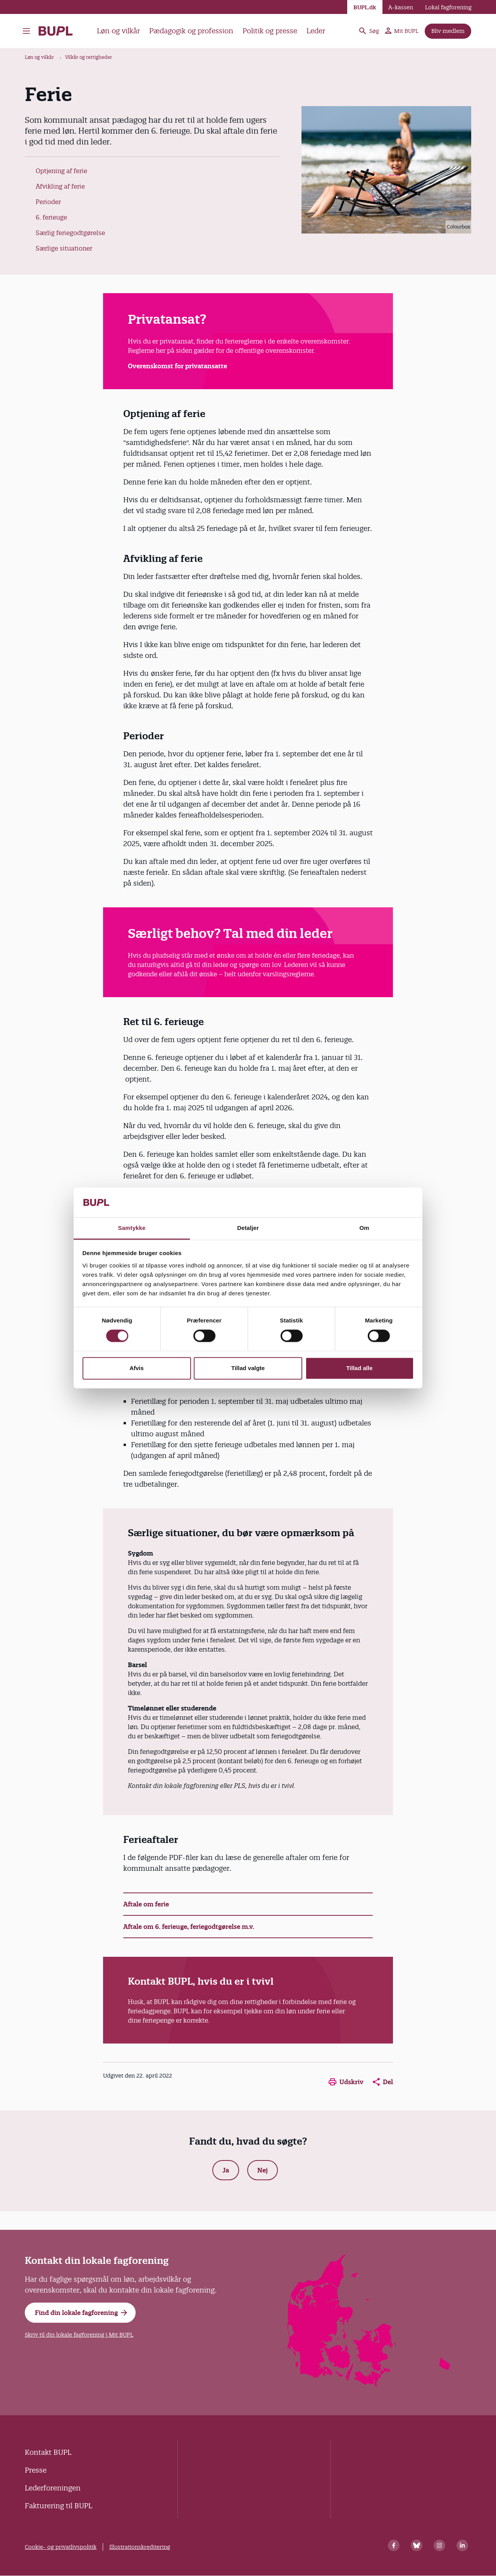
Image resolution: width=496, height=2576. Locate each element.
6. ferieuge (51, 217)
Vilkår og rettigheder (88, 57)
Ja (225, 2170)
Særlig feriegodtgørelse (70, 233)
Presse (35, 2470)
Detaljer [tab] (248, 1227)
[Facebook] (394, 2545)
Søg (368, 31)
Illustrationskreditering (139, 2546)
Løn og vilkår (118, 30)
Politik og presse (270, 30)
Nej (262, 2170)
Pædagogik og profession (191, 30)
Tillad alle (359, 1368)
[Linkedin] (462, 2545)
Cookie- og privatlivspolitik (60, 2546)
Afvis (136, 1368)
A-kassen (400, 7)
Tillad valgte (248, 1368)
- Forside (55, 31)
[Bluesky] (416, 2545)
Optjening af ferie (61, 171)
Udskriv (346, 2082)
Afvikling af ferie (60, 186)
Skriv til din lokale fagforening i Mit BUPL (79, 2334)
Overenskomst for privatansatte (177, 366)
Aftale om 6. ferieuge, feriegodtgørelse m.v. (188, 1926)
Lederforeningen (53, 2487)
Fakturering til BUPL (58, 2505)
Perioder (48, 202)
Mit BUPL (401, 30)
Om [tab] (364, 1227)
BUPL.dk (364, 7)
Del (383, 2082)
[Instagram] (439, 2545)
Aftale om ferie (146, 1904)
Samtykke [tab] (132, 1227)
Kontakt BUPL (48, 2452)
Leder (316, 30)
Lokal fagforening (448, 7)
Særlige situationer (64, 248)
